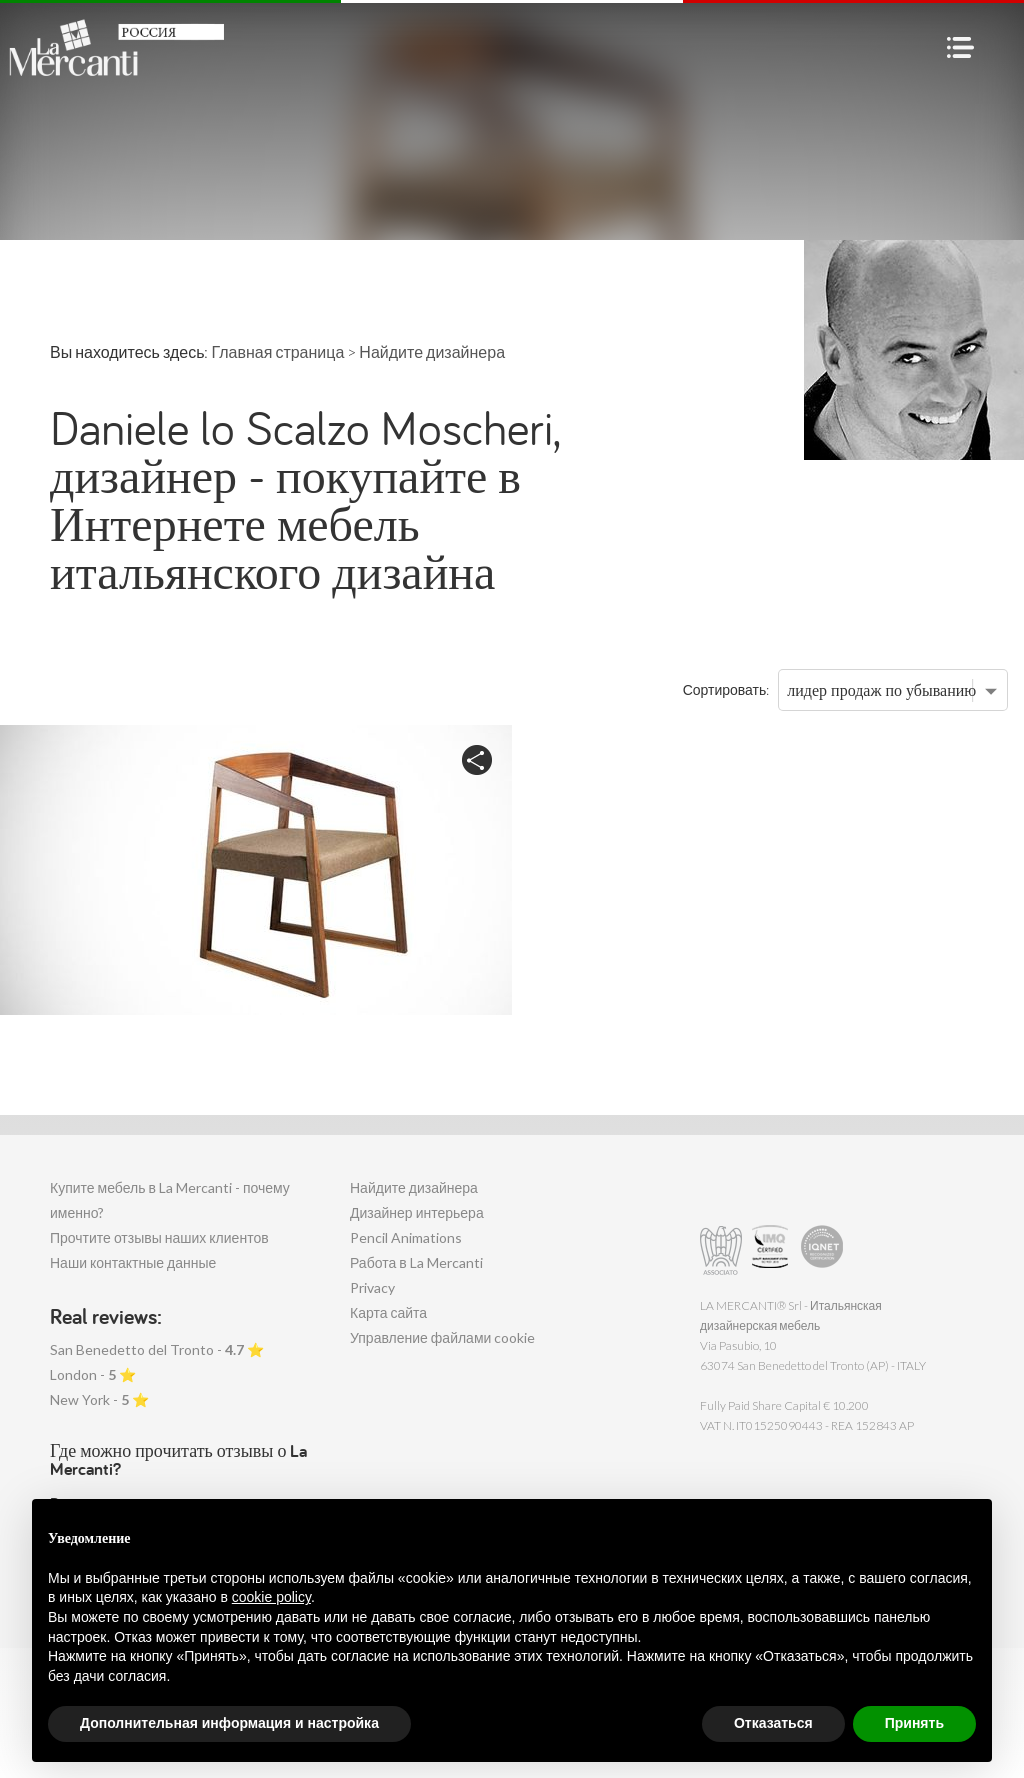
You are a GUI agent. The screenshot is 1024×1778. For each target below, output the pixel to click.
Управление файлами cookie (442, 1337)
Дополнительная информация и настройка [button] (229, 1723)
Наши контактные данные (133, 1262)
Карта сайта (388, 1312)
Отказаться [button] (773, 1723)
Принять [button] (914, 1723)
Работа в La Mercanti (416, 1262)
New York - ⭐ (99, 1399)
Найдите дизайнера (414, 1187)
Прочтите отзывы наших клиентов (159, 1237)
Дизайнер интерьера (417, 1212)
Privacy (372, 1287)
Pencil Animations (406, 1237)
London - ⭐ (93, 1374)
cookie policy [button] (271, 1597)
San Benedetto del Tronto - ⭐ (157, 1349)
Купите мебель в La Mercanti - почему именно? (170, 1200)
